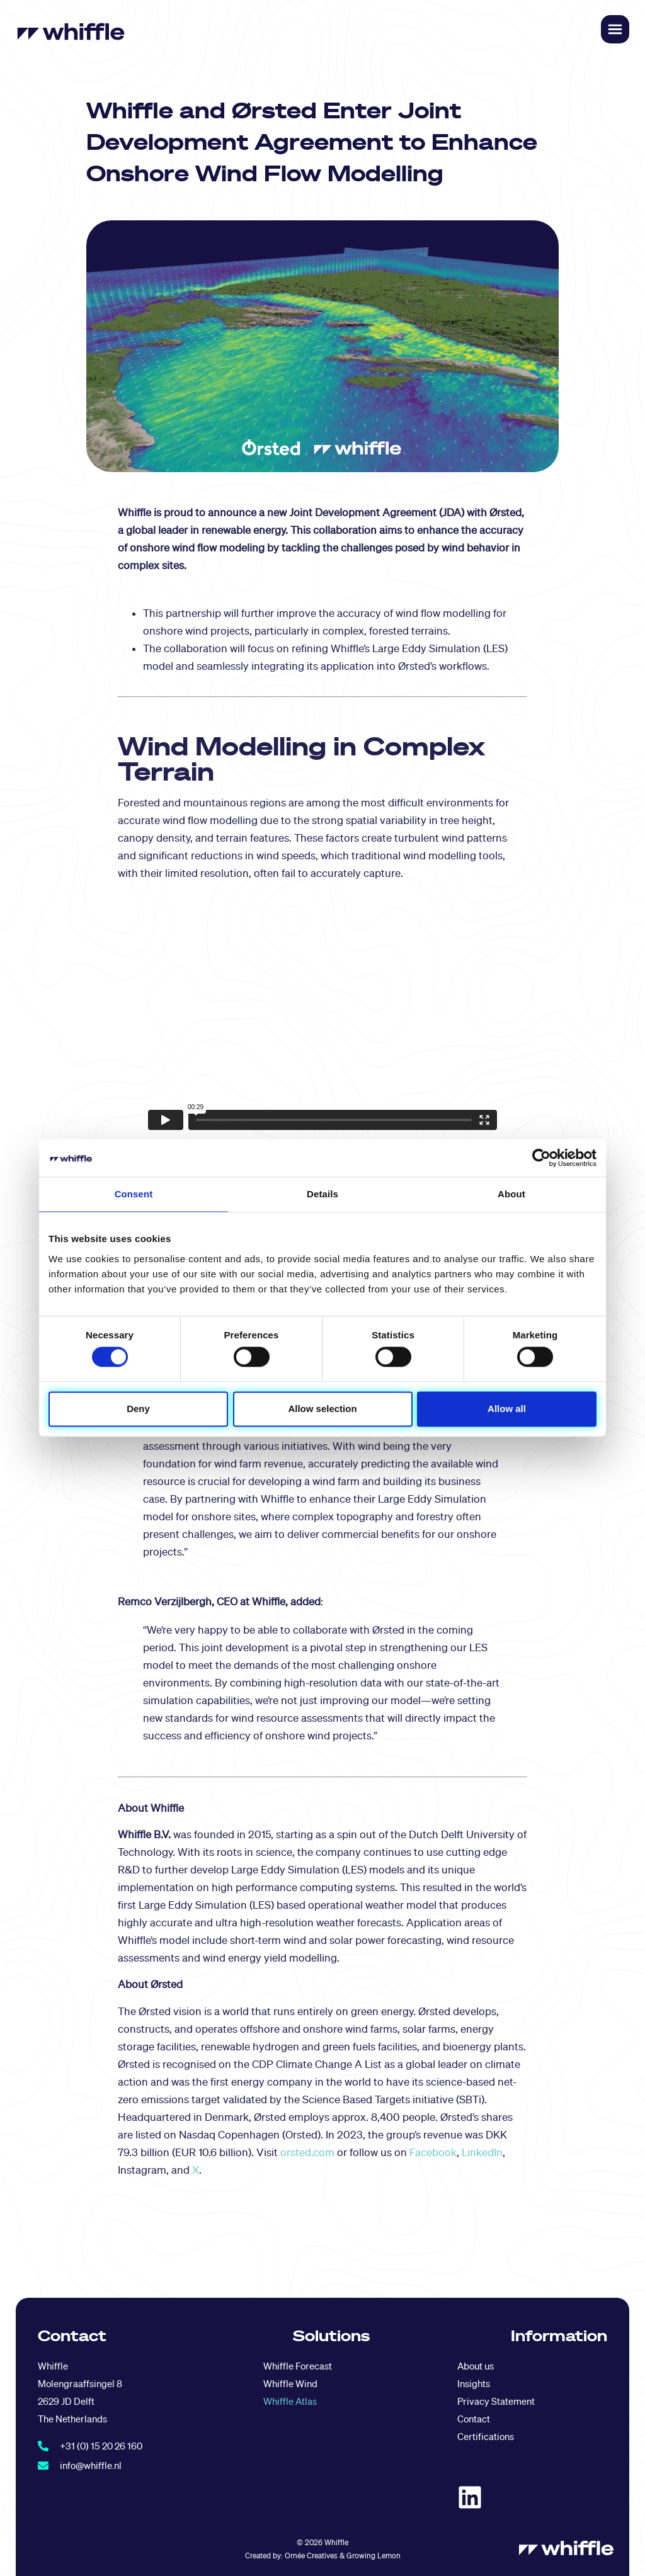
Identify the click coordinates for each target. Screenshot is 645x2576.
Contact (473, 2419)
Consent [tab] (134, 1194)
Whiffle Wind (290, 2383)
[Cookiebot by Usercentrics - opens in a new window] (541, 1157)
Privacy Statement (496, 2401)
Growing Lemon (373, 2555)
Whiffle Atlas (290, 2401)
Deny (138, 1408)
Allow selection (322, 1408)
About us (475, 2366)
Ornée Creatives (311, 2555)
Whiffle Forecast (297, 2366)
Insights (473, 2383)
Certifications (485, 2436)
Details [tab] (322, 1194)
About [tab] (511, 1194)
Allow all (507, 1408)
